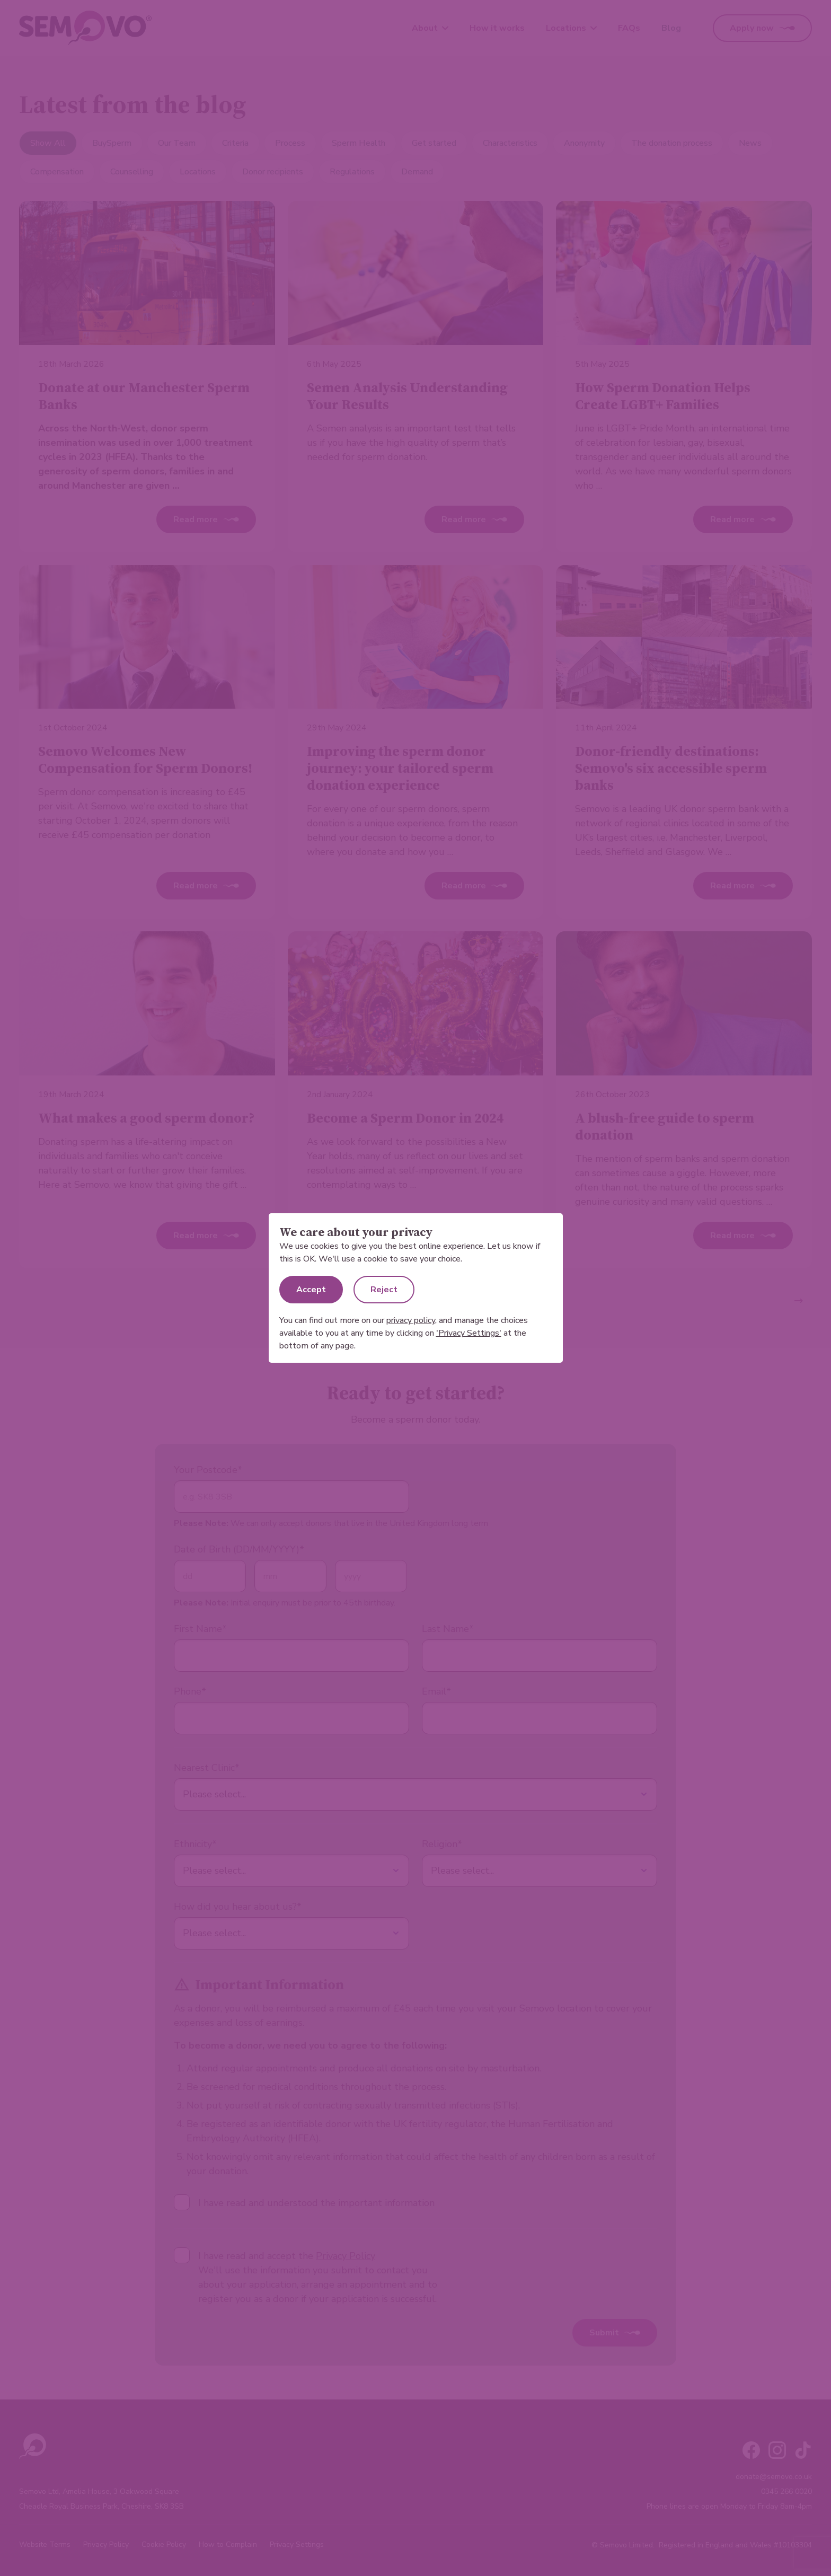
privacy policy (410, 1320)
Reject (383, 1289)
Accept (311, 1289)
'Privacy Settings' (468, 1333)
